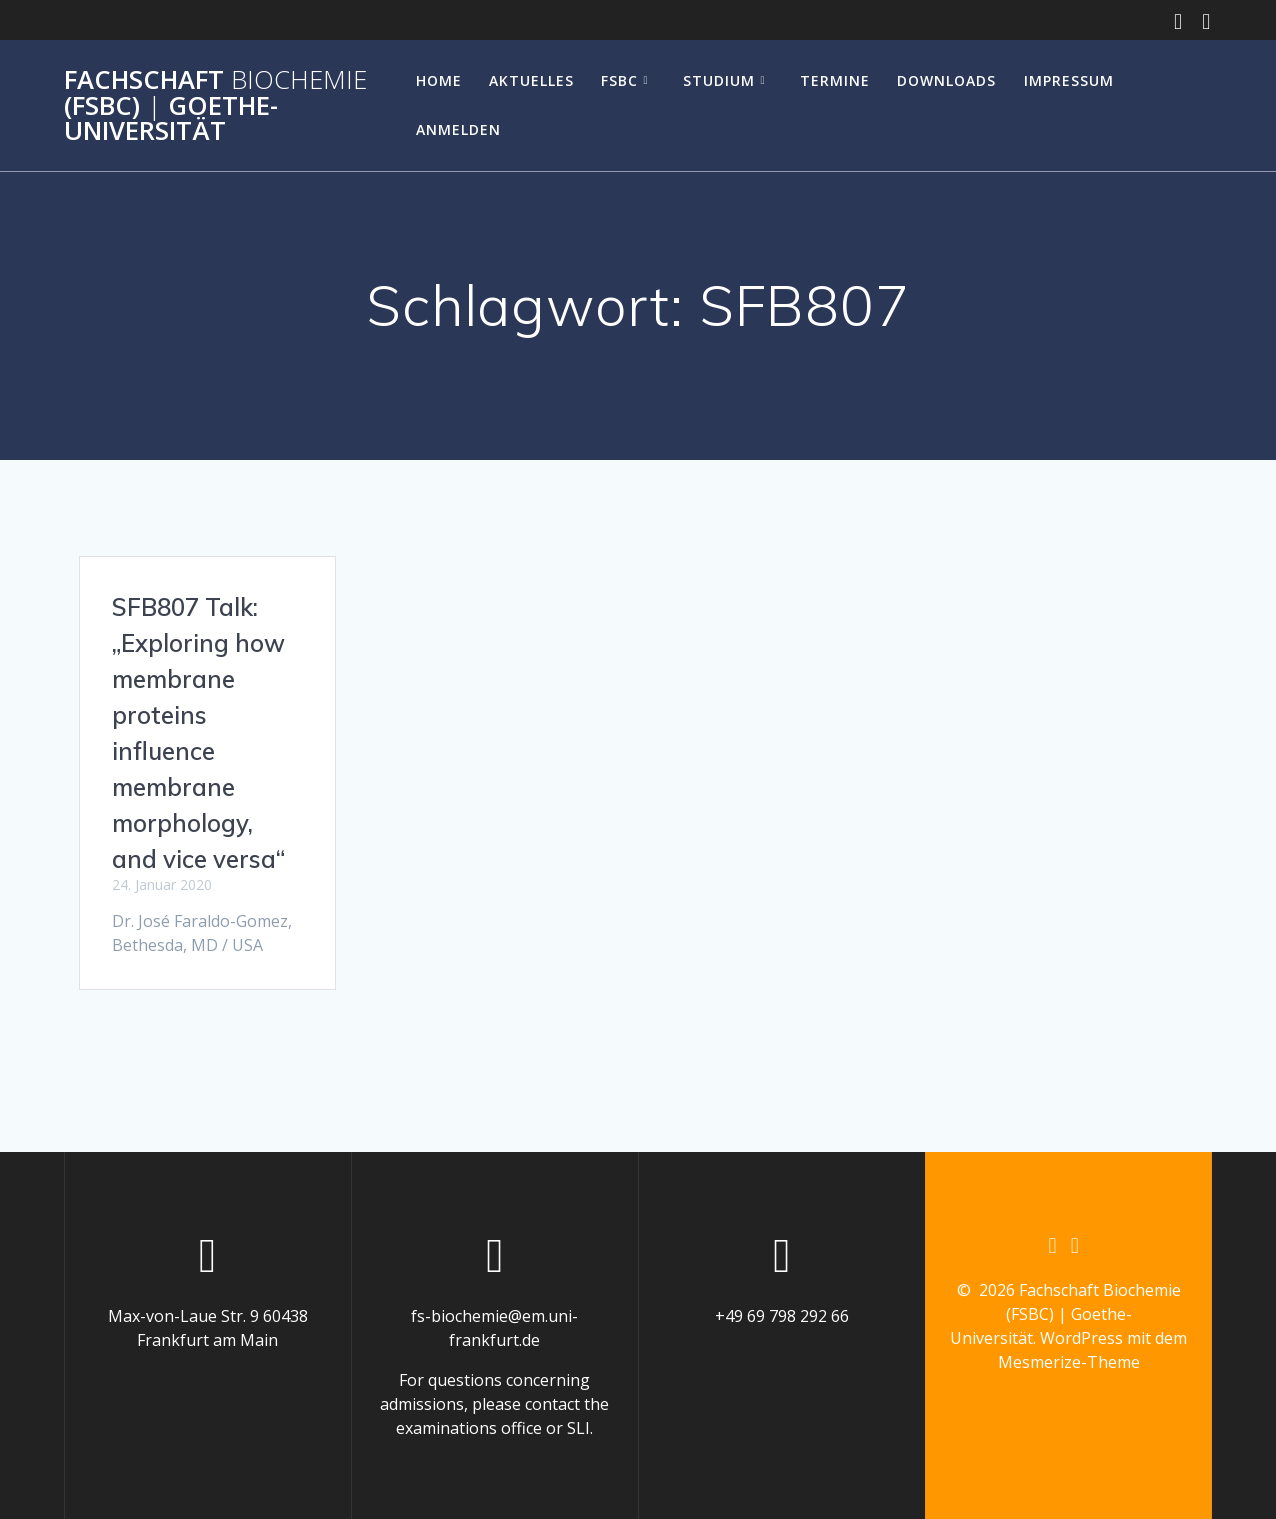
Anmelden (458, 129)
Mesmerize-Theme (1069, 1362)
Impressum (1069, 80)
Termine (835, 80)
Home (439, 80)
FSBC (619, 80)
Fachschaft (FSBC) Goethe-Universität (215, 105)
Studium (719, 80)
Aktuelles (531, 80)
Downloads (946, 80)
